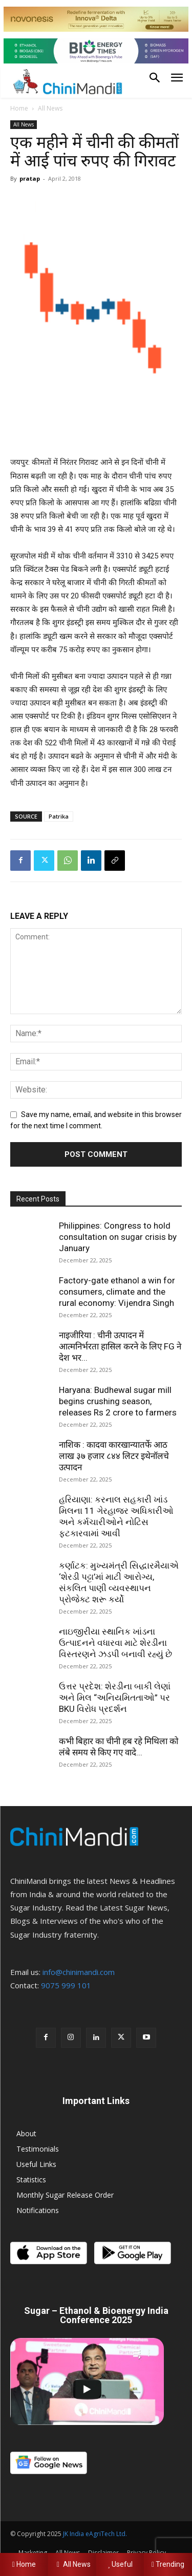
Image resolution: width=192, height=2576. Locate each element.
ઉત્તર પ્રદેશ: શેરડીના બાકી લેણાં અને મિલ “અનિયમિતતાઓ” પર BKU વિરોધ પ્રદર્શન (114, 1697)
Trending (168, 2564)
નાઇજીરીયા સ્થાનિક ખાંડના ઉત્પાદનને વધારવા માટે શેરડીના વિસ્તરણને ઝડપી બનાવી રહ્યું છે (115, 1642)
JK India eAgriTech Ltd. (95, 2533)
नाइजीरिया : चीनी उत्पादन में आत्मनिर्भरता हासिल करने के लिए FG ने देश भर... (120, 1346)
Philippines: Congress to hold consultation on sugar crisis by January (118, 1236)
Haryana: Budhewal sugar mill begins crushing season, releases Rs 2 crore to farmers (118, 1401)
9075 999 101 (66, 1985)
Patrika (59, 816)
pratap (29, 178)
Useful (120, 2564)
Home (19, 108)
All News (50, 108)
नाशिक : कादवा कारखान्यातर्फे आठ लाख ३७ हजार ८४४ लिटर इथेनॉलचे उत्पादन (114, 1456)
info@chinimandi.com (78, 1972)
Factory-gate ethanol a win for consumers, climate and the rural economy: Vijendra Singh (117, 1291)
